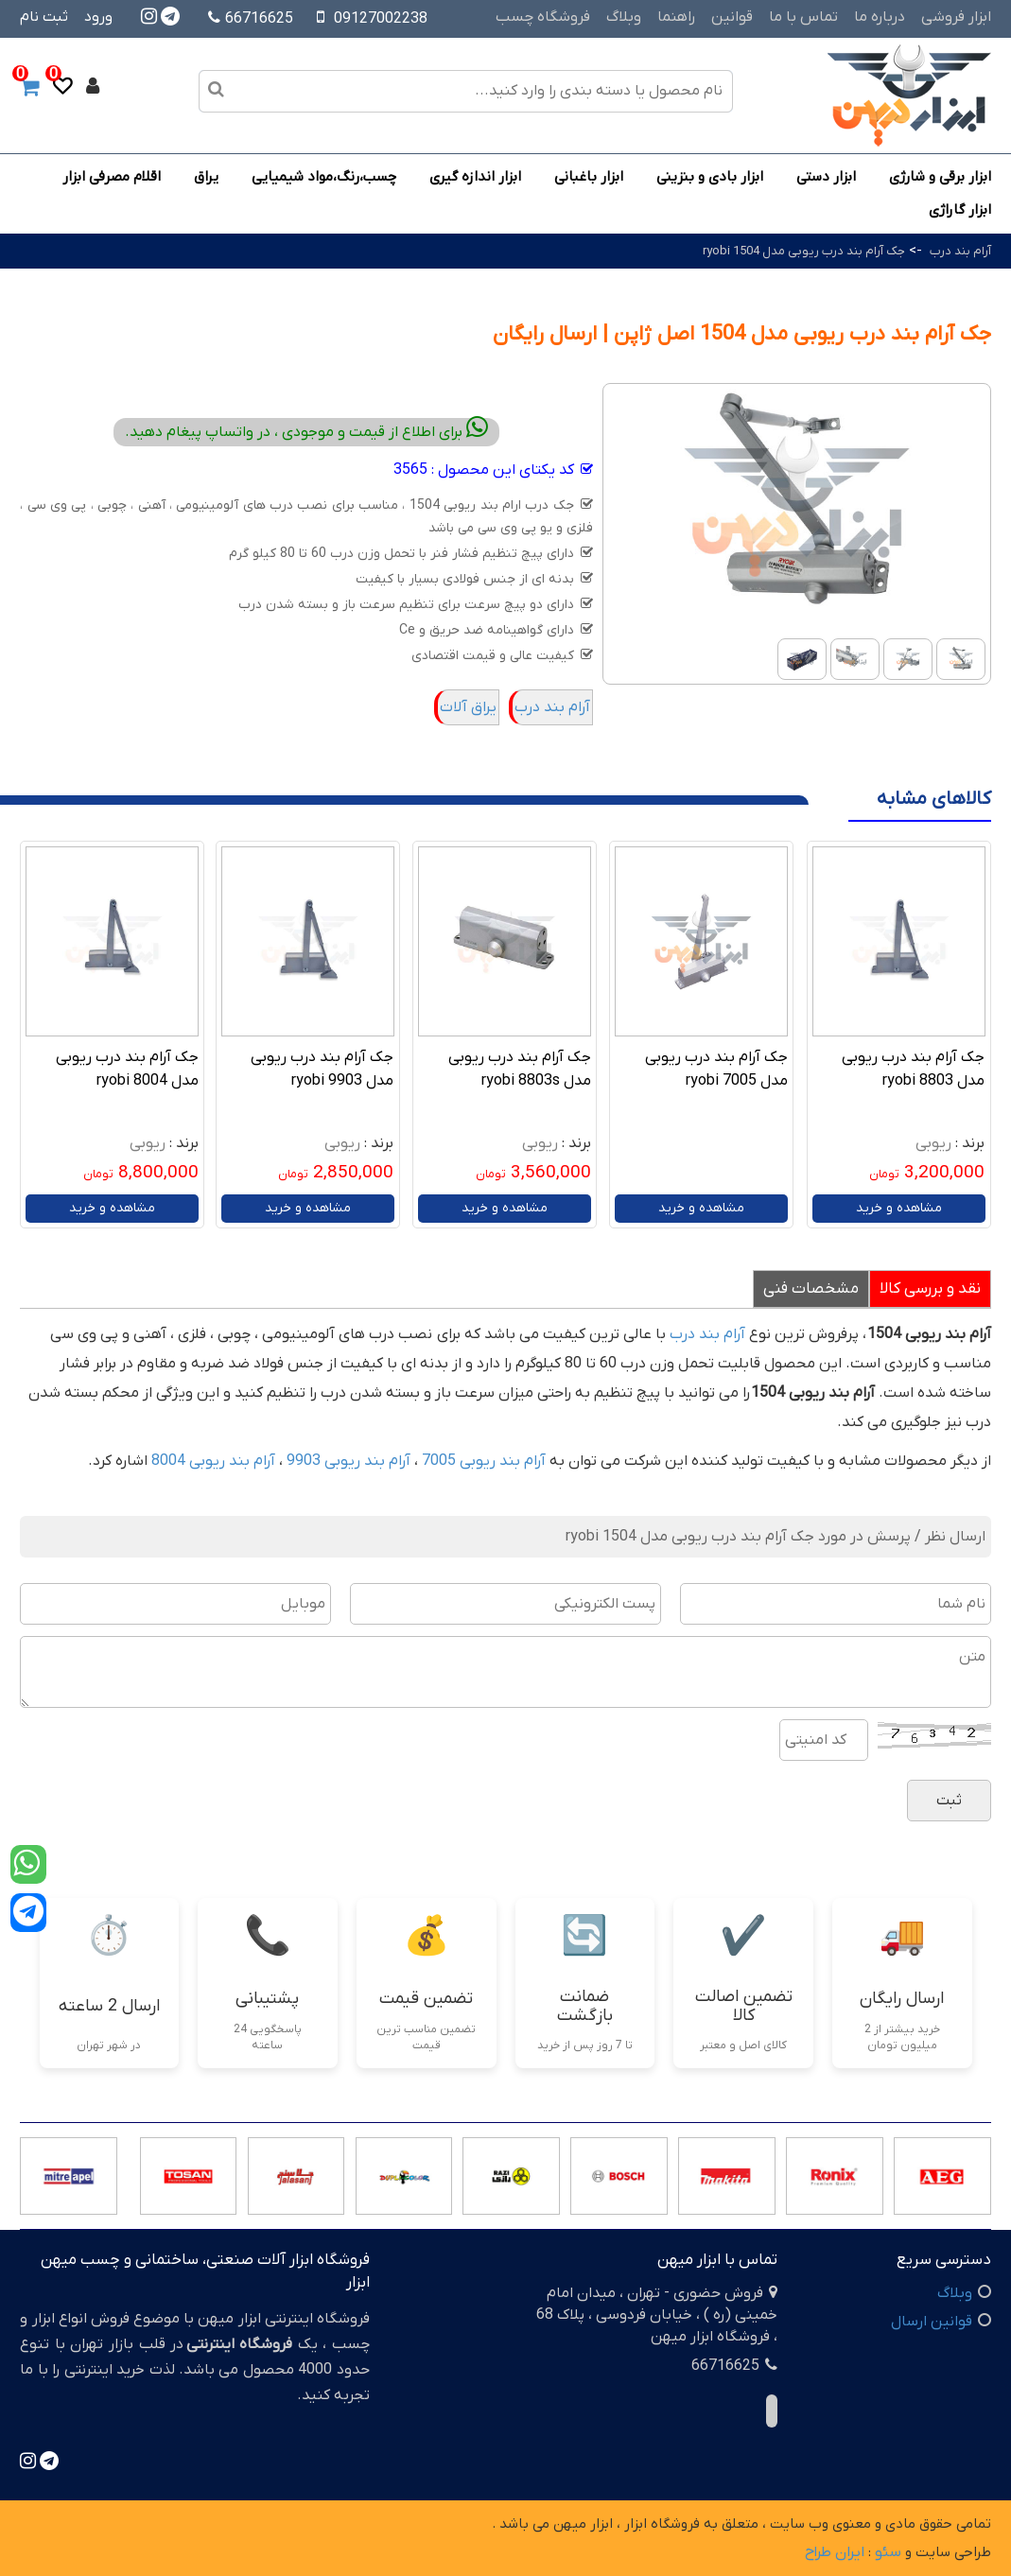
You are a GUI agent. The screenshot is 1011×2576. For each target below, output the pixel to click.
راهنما (676, 17)
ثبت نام (44, 17)
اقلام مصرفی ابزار (111, 176)
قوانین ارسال (931, 2321)
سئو (888, 2552)
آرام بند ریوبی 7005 (484, 1461)
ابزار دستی (826, 176)
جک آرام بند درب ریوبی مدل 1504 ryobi (804, 251)
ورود (98, 17)
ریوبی (933, 1143)
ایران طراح (834, 2552)
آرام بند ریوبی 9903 (348, 1461)
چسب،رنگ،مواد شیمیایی (324, 176)
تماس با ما (803, 17)
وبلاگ (623, 17)
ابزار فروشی (956, 17)
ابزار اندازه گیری (475, 176)
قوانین (732, 17)
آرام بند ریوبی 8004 (213, 1461)
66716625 (250, 18)
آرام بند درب (959, 251)
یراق (206, 176)
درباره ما (879, 17)
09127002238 (380, 18)
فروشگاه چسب (543, 17)
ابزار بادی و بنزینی (709, 176)
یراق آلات (468, 707)
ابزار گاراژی (960, 209)
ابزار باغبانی (588, 176)
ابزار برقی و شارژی (940, 176)
